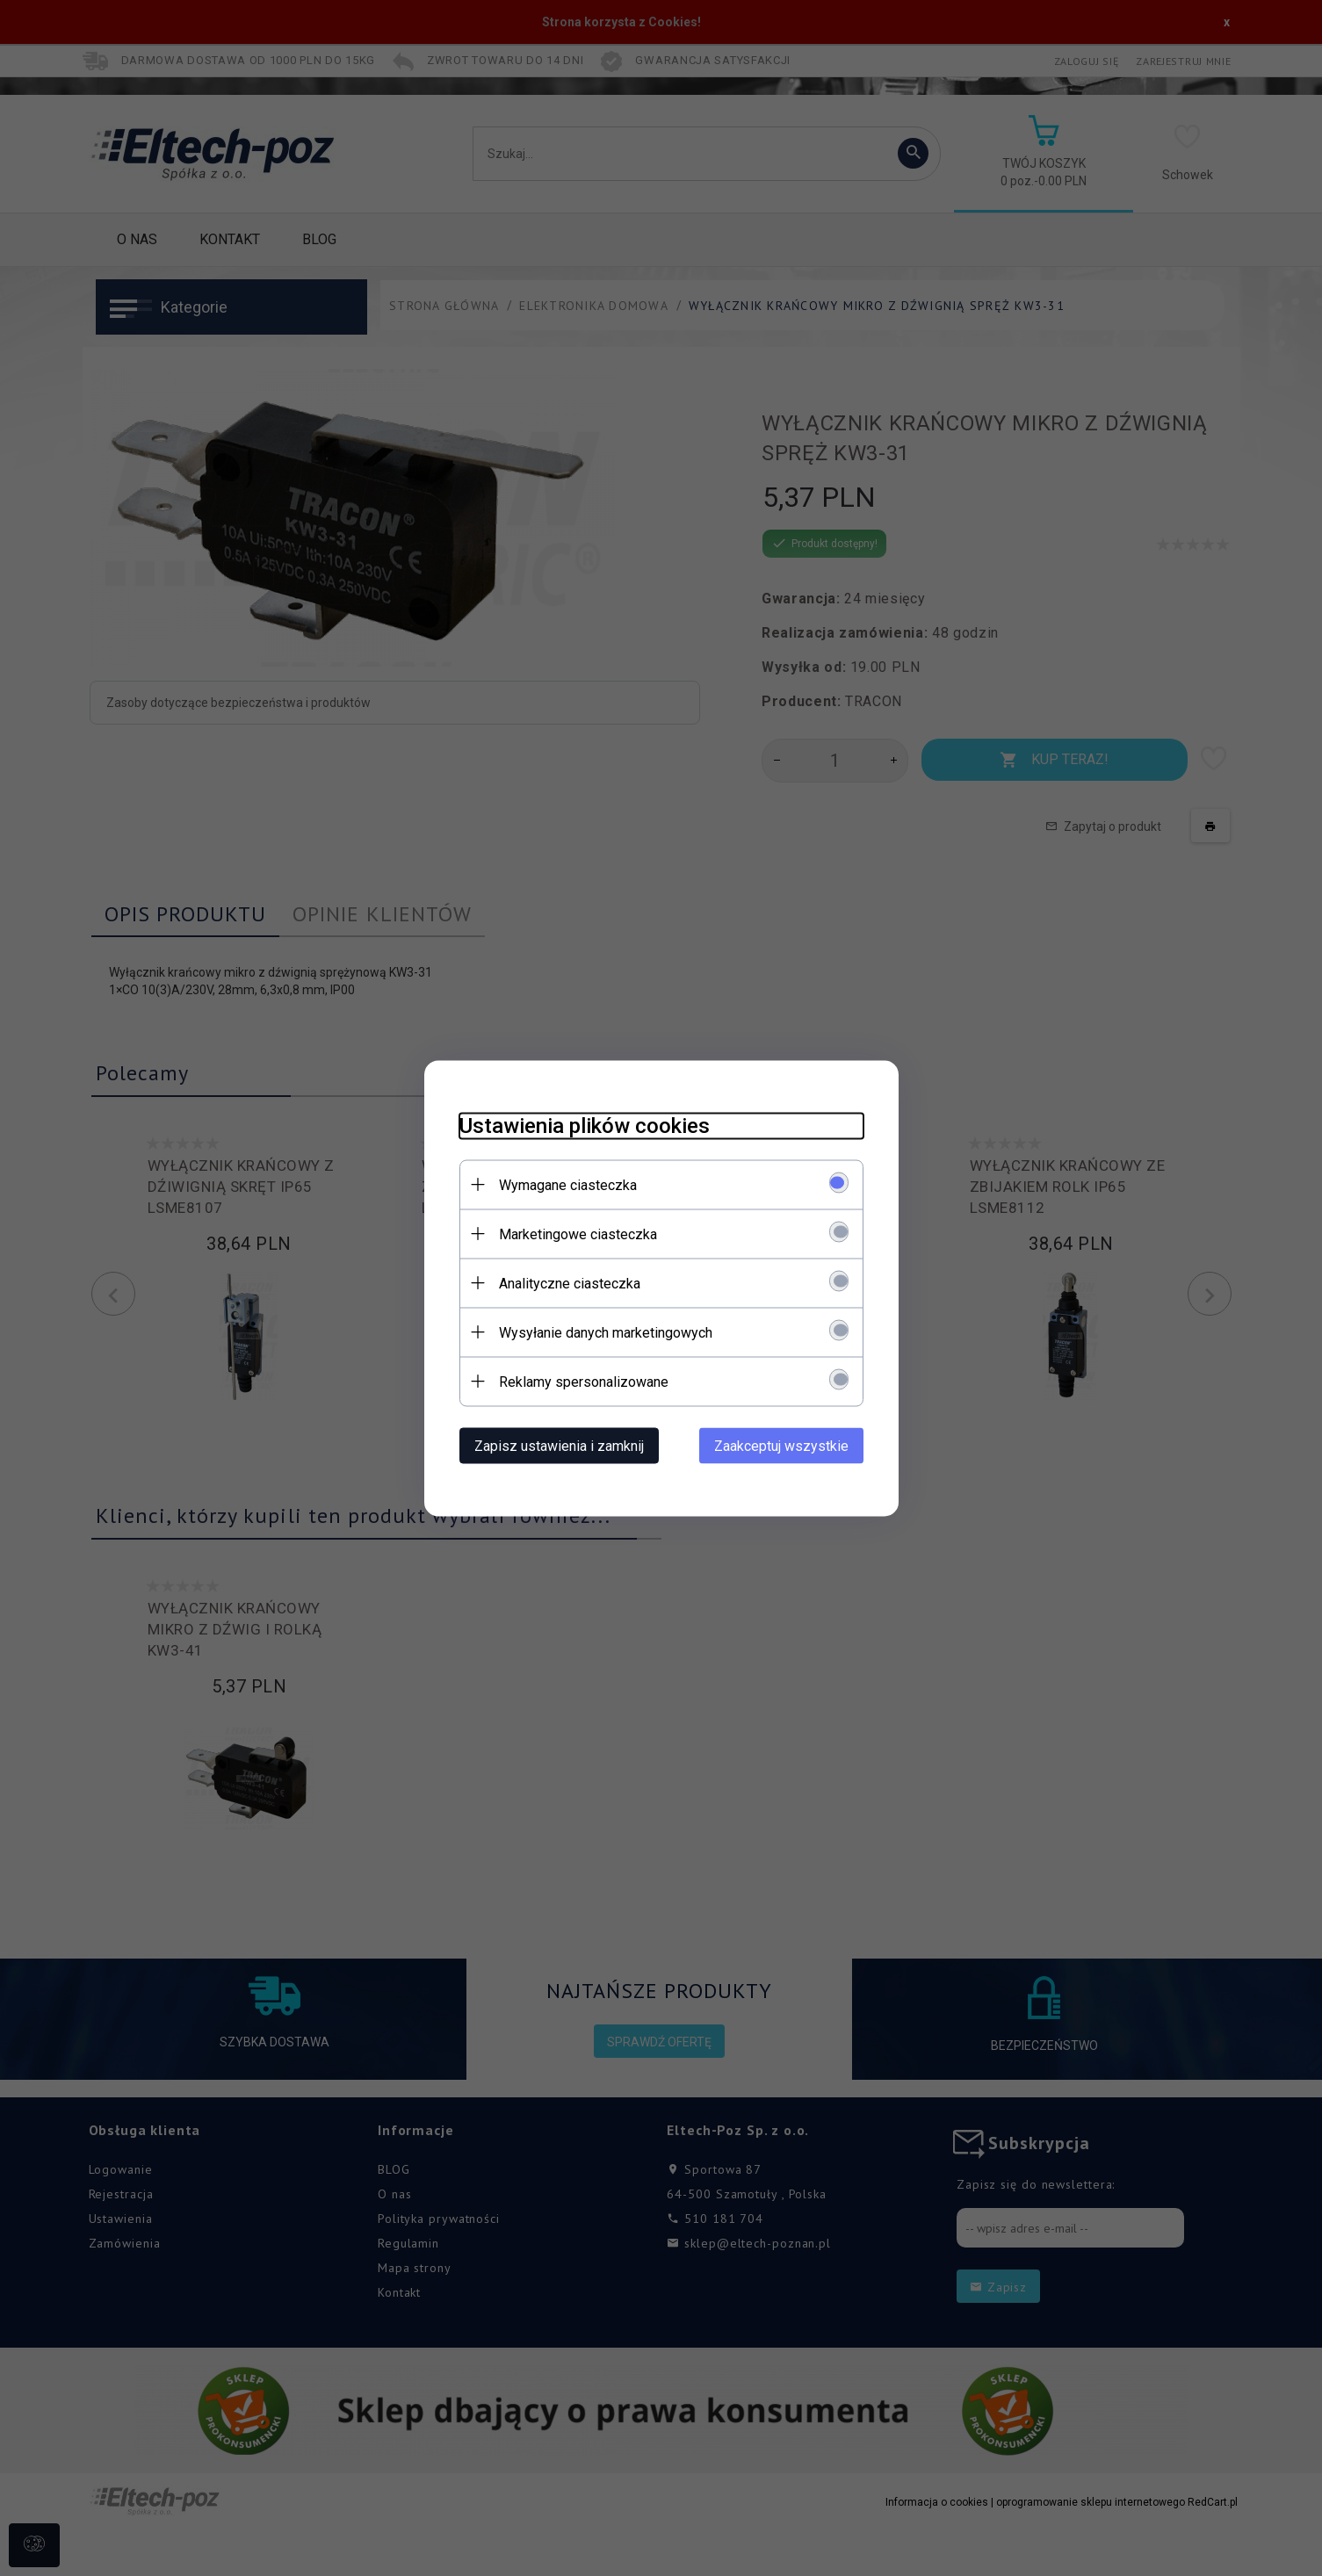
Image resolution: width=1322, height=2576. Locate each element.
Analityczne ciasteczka (569, 1282)
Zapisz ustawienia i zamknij (559, 1445)
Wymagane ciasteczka (568, 1184)
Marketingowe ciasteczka (578, 1233)
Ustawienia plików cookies (584, 1125)
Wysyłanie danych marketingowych (605, 1332)
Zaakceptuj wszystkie (781, 1445)
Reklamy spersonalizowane (583, 1381)
